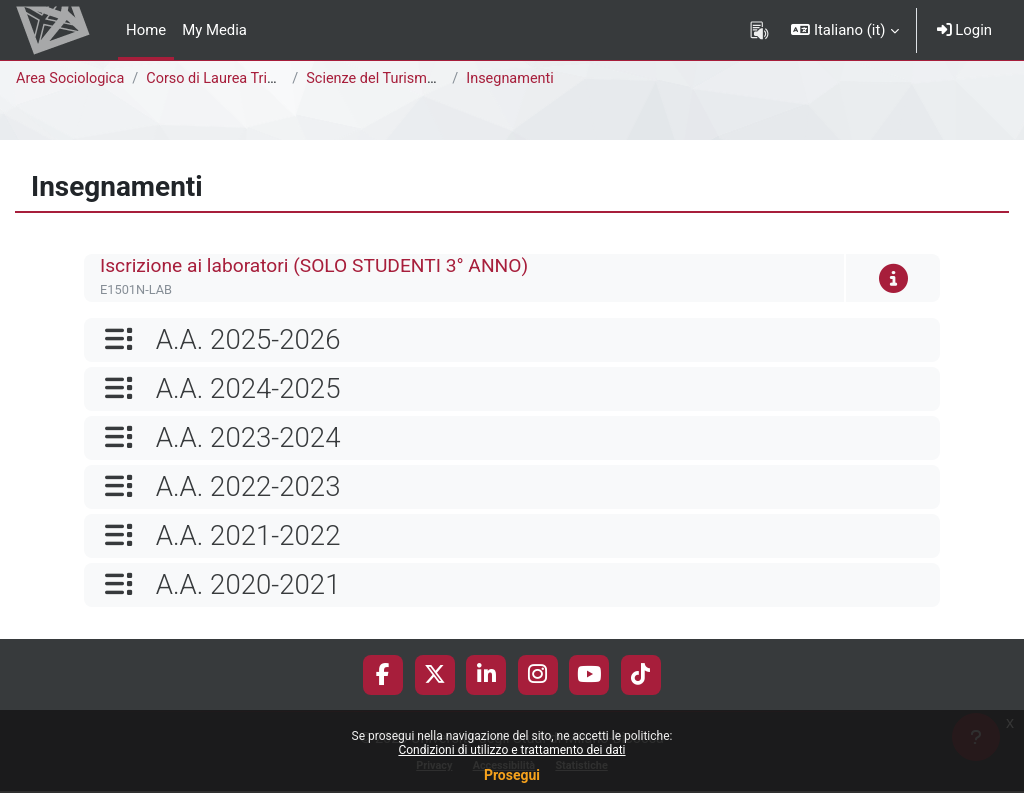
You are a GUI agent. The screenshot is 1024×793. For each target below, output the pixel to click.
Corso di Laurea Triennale (234, 79)
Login (964, 30)
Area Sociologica (72, 79)
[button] (844, 30)
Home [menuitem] (146, 30)
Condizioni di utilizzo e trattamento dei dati (511, 750)
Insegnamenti (515, 79)
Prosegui (512, 775)
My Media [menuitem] (214, 30)
